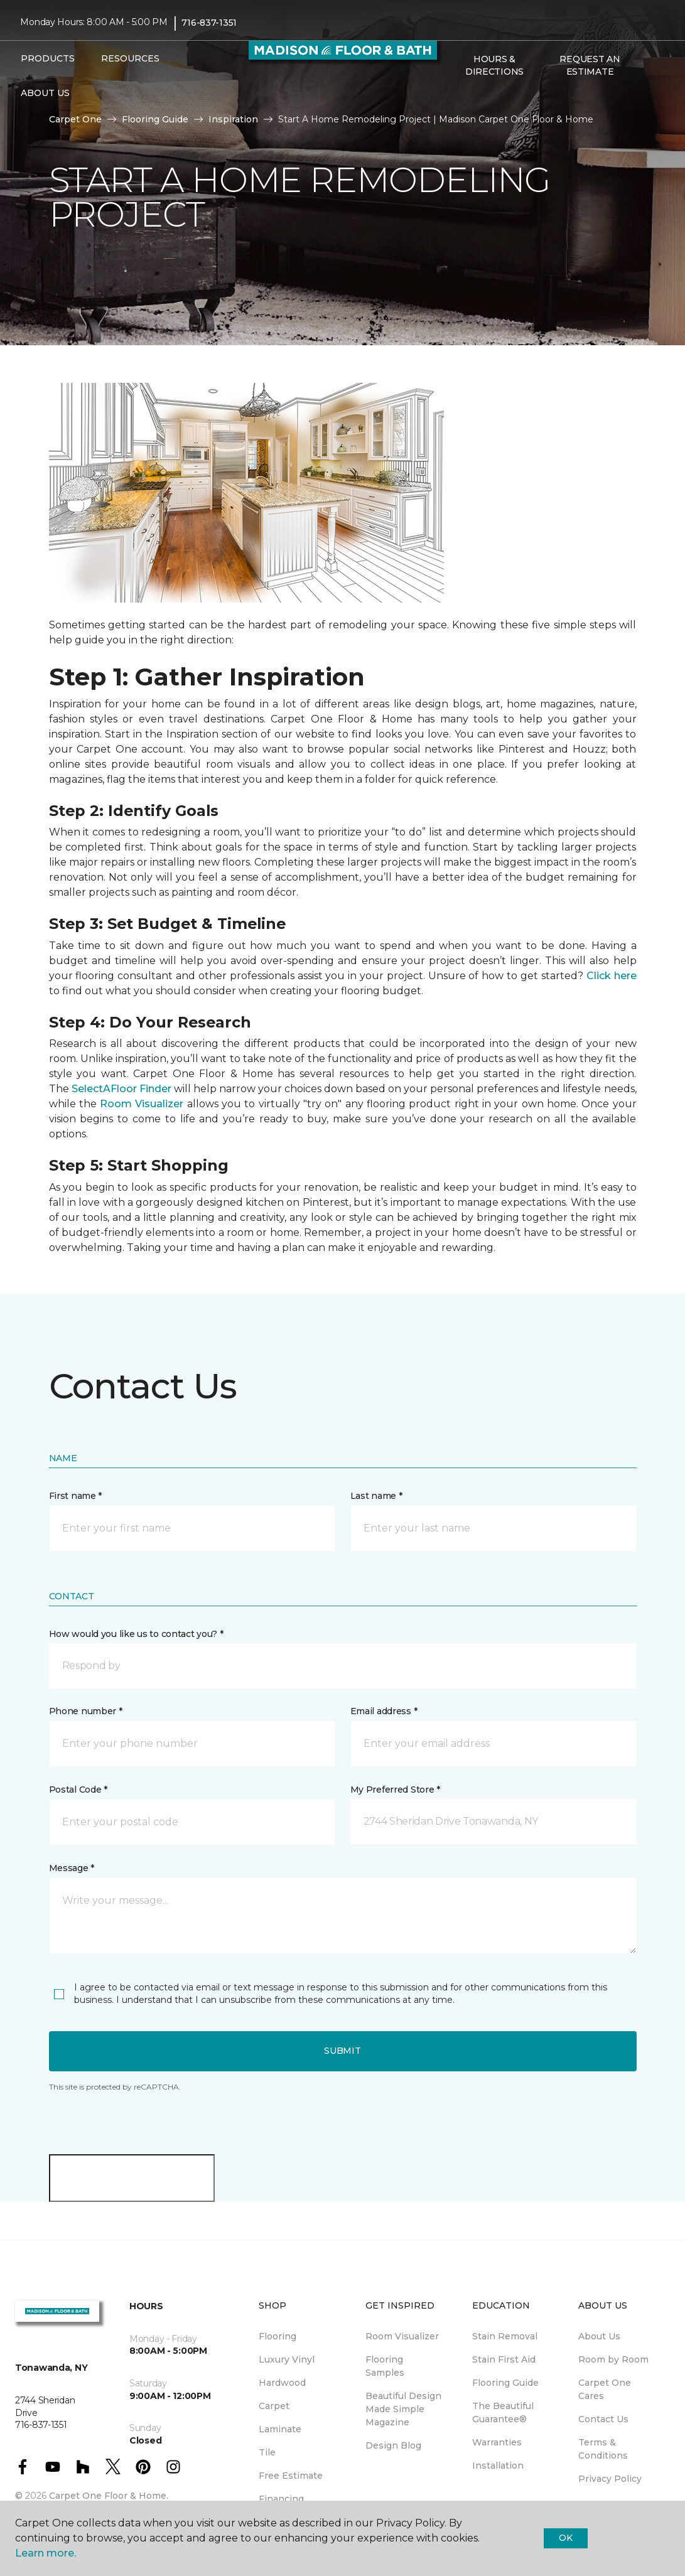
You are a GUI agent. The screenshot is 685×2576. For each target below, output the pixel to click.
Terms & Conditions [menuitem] (603, 2449)
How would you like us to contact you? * (136, 1633)
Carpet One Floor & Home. (108, 2495)
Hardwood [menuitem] (282, 2382)
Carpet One (75, 119)
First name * (75, 1495)
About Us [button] (45, 93)
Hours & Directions (494, 65)
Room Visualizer (141, 1104)
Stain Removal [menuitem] (504, 2336)
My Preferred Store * (395, 1789)
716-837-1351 (209, 22)
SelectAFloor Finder (121, 1089)
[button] (457, 98)
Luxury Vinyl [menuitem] (287, 2359)
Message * (71, 1868)
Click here (611, 976)
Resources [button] (130, 58)
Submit (342, 2050)
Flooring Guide (155, 119)
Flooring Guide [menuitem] (505, 2382)
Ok (565, 2537)
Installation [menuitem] (498, 2465)
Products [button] (48, 58)
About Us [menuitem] (599, 2336)
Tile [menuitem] (267, 2452)
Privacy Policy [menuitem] (610, 2478)
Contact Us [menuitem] (603, 2419)
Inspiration (233, 119)
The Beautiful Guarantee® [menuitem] (503, 2412)
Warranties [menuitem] (497, 2442)
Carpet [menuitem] (274, 2406)
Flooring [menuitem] (277, 2336)
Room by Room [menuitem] (613, 2359)
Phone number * (85, 1711)
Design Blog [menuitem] (393, 2445)
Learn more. (45, 2553)
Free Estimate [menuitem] (291, 2475)
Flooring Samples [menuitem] (384, 2366)
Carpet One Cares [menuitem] (604, 2389)
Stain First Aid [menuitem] (504, 2359)
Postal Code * (78, 1789)
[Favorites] (472, 98)
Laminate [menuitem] (280, 2429)
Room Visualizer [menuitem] (402, 2336)
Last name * (376, 1495)
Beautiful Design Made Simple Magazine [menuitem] (403, 2409)
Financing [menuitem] (281, 2498)
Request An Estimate (589, 65)
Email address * (384, 1711)
